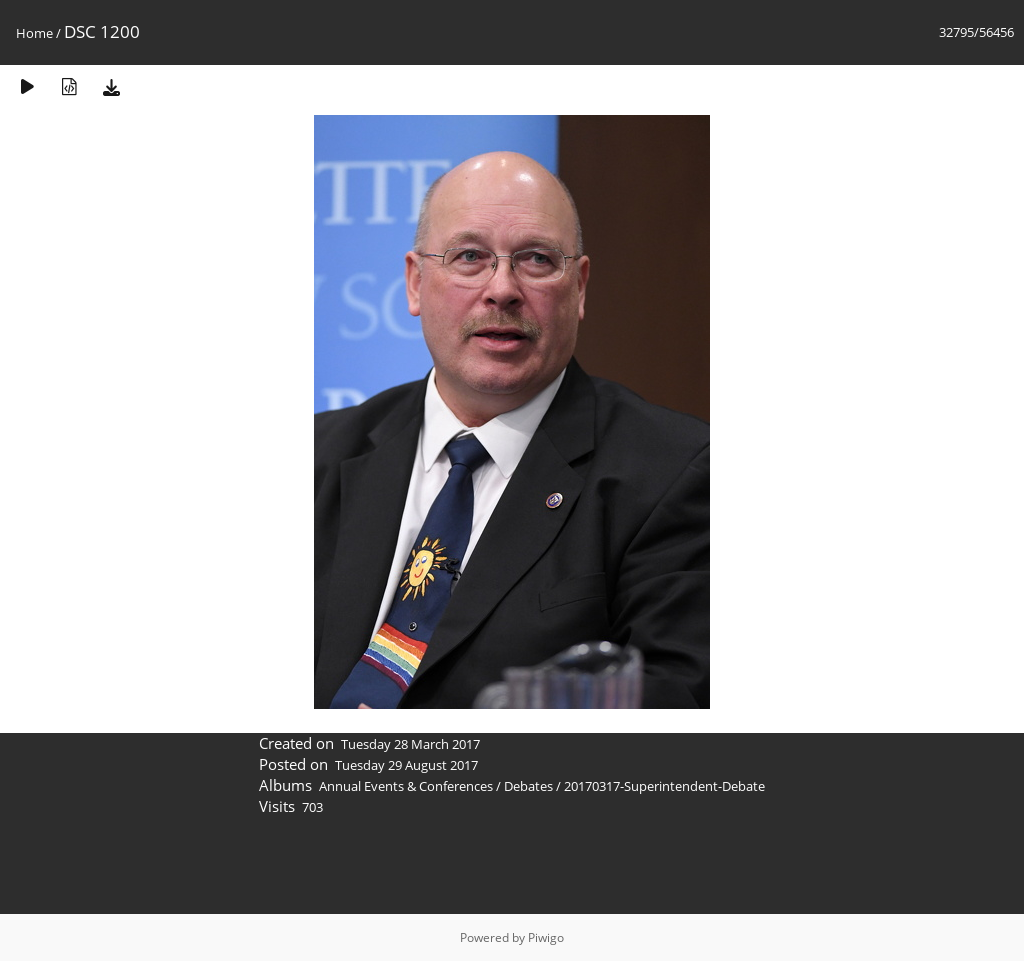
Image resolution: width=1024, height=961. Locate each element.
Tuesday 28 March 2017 (410, 744)
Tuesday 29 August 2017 (406, 765)
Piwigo (546, 937)
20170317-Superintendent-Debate (664, 786)
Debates (528, 786)
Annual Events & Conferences (406, 786)
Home (34, 33)
